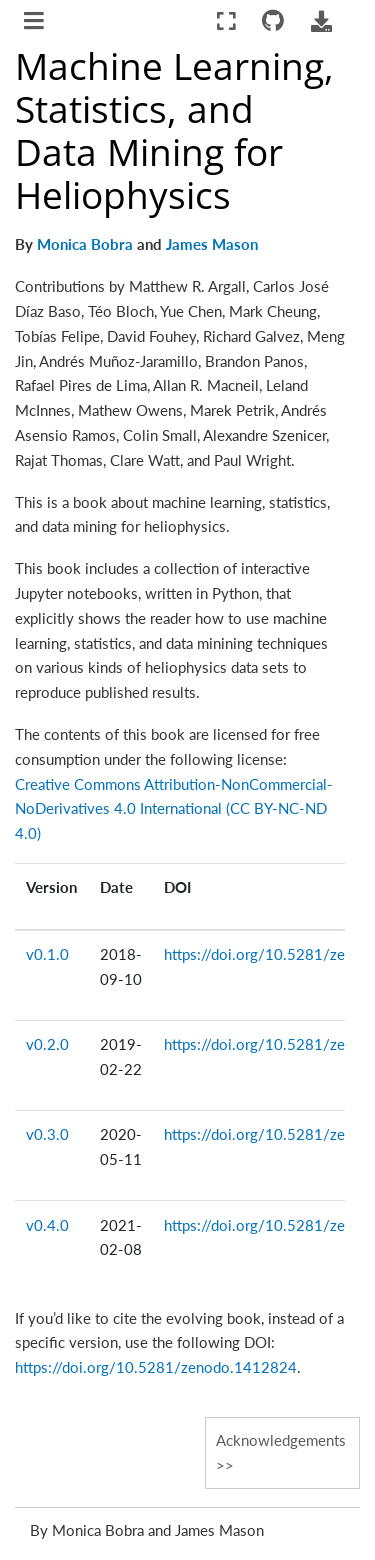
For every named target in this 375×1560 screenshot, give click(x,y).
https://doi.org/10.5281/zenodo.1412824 (156, 1367)
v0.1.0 (47, 954)
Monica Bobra (85, 244)
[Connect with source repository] (273, 21)
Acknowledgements (281, 1440)
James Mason (212, 244)
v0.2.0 (47, 1044)
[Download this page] (321, 21)
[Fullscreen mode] (226, 21)
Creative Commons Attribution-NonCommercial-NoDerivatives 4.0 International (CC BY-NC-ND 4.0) (174, 809)
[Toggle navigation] (35, 23)
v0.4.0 (47, 1225)
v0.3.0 (47, 1134)
